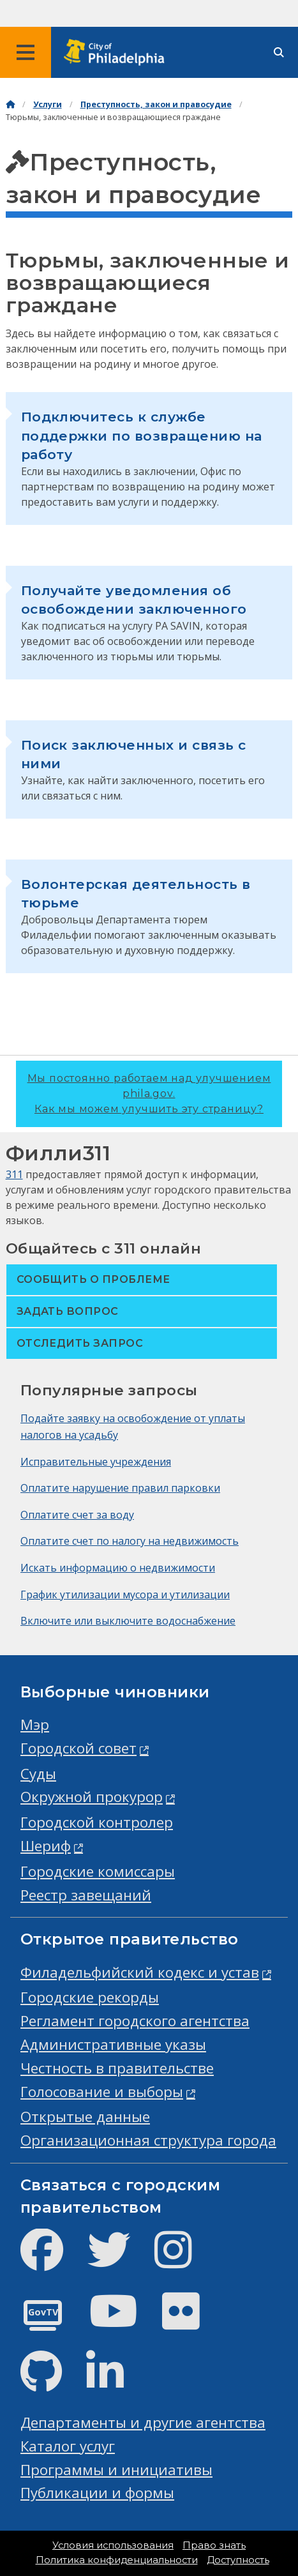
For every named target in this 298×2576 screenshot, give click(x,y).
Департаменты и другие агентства (142, 2422)
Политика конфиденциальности (117, 2560)
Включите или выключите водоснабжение (127, 1621)
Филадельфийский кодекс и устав (139, 1972)
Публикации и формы (97, 2493)
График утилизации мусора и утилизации (125, 1594)
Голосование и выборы (101, 2092)
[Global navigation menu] (25, 52)
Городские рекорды (89, 1997)
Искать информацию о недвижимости (117, 1568)
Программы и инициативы (116, 2470)
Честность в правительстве (117, 2068)
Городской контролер (96, 1822)
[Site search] (279, 53)
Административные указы (113, 2044)
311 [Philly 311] (14, 1174)
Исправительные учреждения (95, 1462)
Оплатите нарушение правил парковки (120, 1488)
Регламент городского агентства (135, 2021)
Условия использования (113, 2545)
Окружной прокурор (91, 1797)
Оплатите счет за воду (77, 1515)
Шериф (45, 1846)
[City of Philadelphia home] (118, 52)
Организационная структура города (148, 2140)
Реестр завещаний (85, 1895)
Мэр (34, 1724)
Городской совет (78, 1748)
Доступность (238, 2560)
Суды (38, 1774)
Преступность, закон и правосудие (156, 104)
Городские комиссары (97, 1871)
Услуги (47, 104)
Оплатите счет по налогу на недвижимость (129, 1541)
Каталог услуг (67, 2446)
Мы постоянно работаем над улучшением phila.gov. (149, 1093)
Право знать (214, 2545)
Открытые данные (85, 2116)
